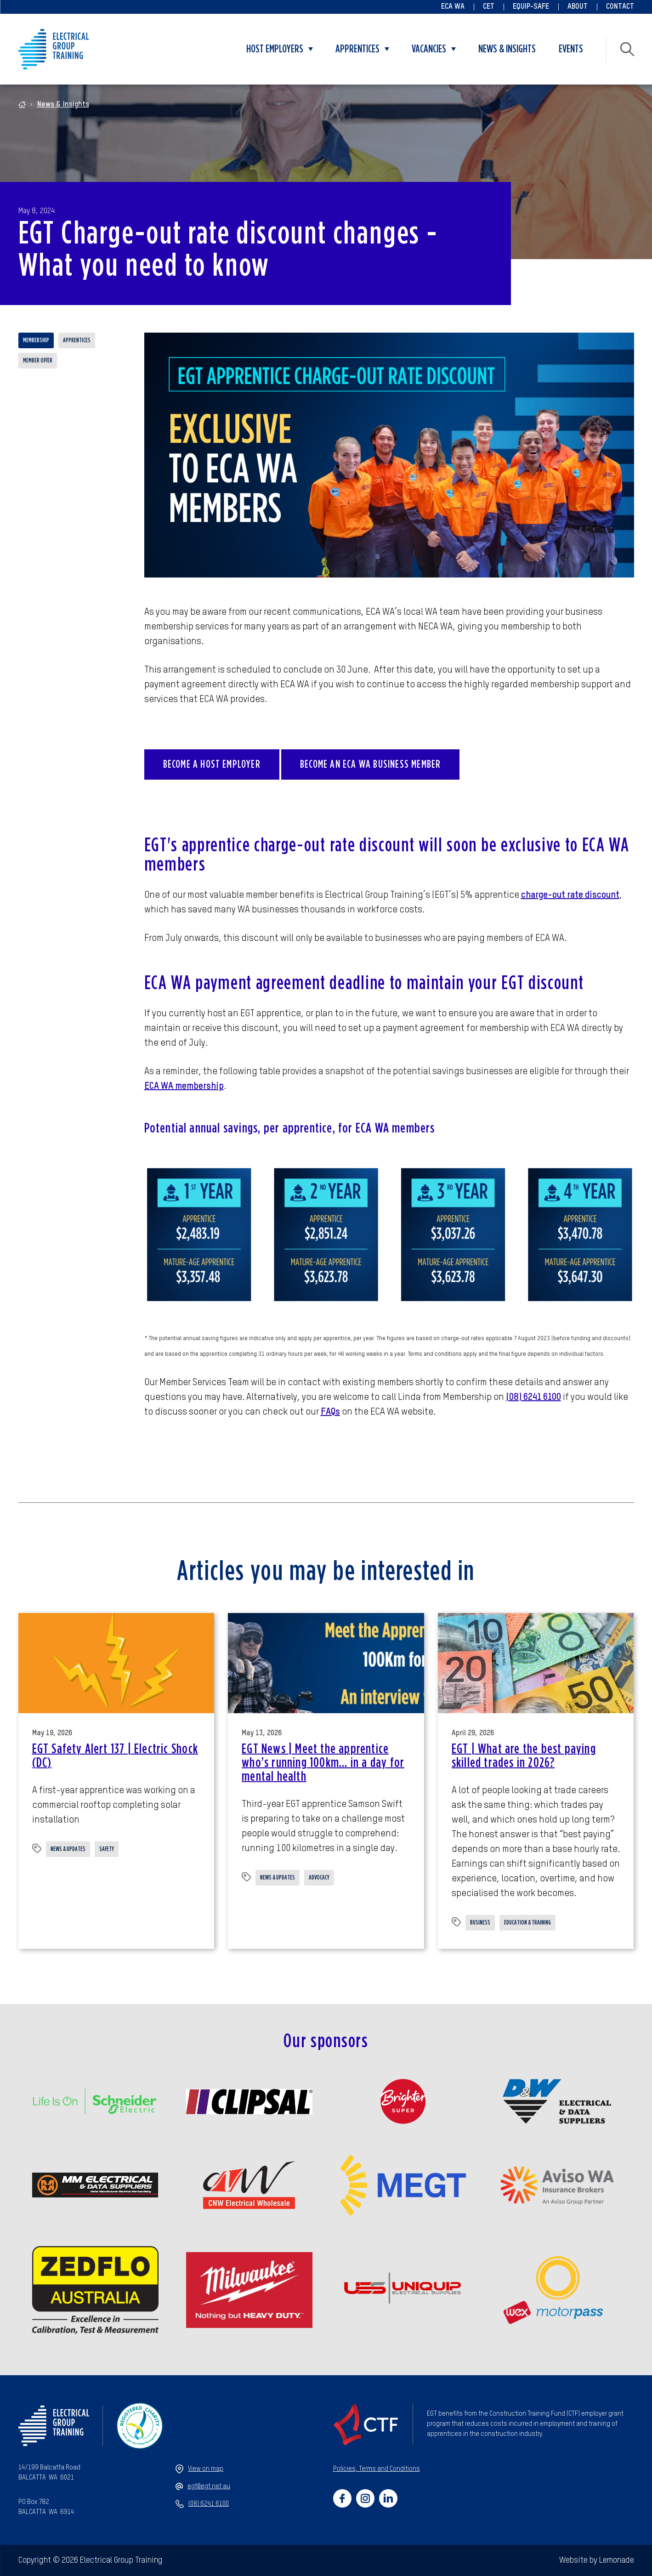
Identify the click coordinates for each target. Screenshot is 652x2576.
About (577, 7)
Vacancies (429, 49)
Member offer (37, 360)
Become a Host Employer (212, 764)
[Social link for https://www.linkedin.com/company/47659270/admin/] (388, 2498)
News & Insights (507, 49)
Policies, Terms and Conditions (376, 2469)
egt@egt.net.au (203, 2486)
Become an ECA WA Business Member (370, 764)
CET (488, 7)
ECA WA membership (184, 1086)
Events (571, 49)
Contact (620, 7)
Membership (36, 340)
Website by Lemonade (596, 2560)
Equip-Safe (531, 7)
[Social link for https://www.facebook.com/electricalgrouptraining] (342, 2498)
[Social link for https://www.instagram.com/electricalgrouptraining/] (365, 2498)
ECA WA (453, 7)
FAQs (330, 1412)
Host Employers (274, 49)
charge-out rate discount (570, 895)
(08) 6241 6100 (533, 1397)
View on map (199, 2469)
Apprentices (357, 49)
